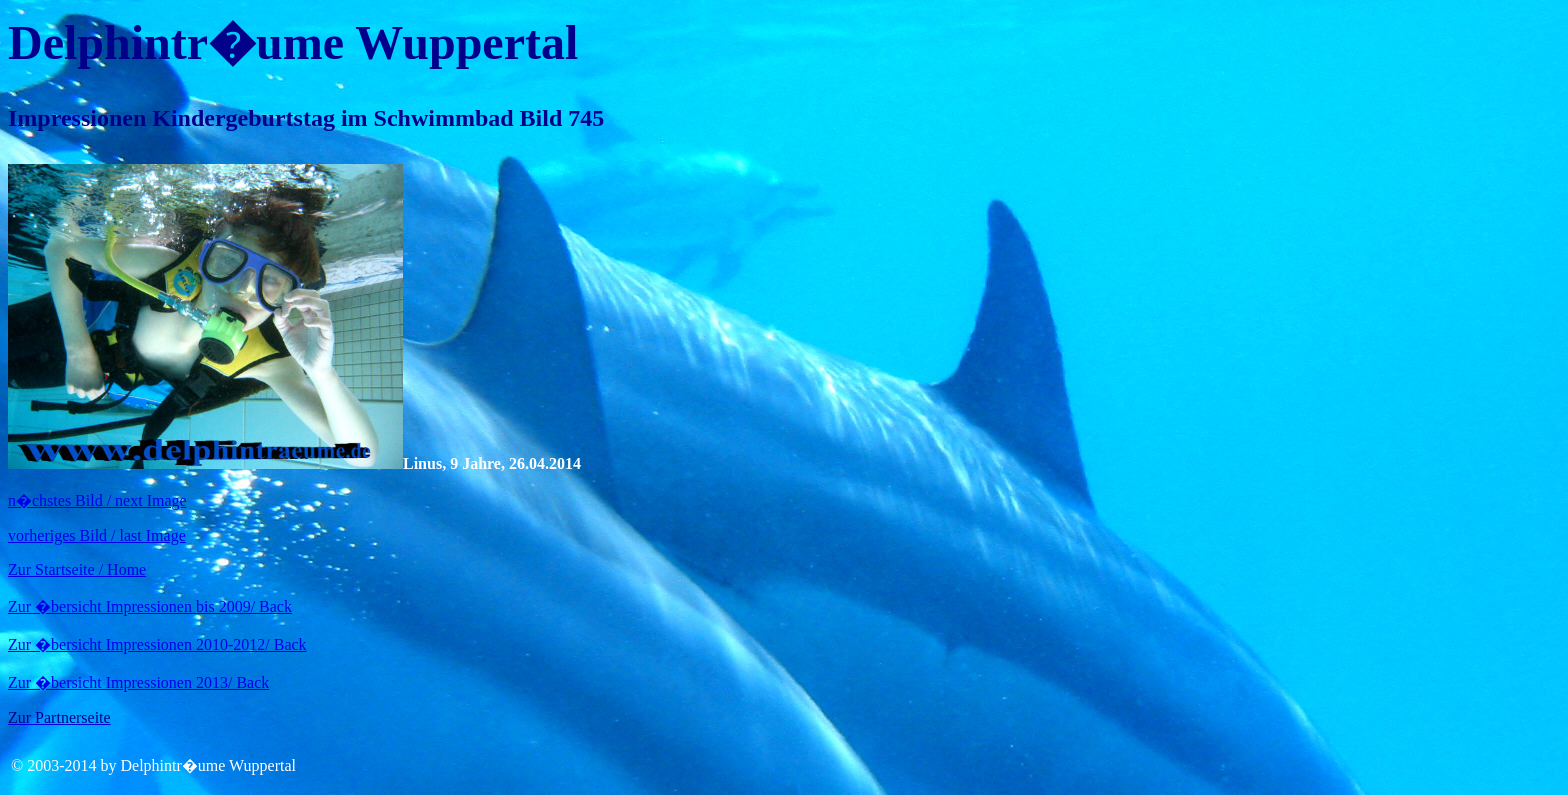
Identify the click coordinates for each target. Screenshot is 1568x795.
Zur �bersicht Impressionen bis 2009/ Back (150, 606)
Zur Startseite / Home (77, 569)
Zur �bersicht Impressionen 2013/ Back (138, 682)
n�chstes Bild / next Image (97, 500)
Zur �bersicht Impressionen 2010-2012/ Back (157, 644)
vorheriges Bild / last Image (97, 535)
